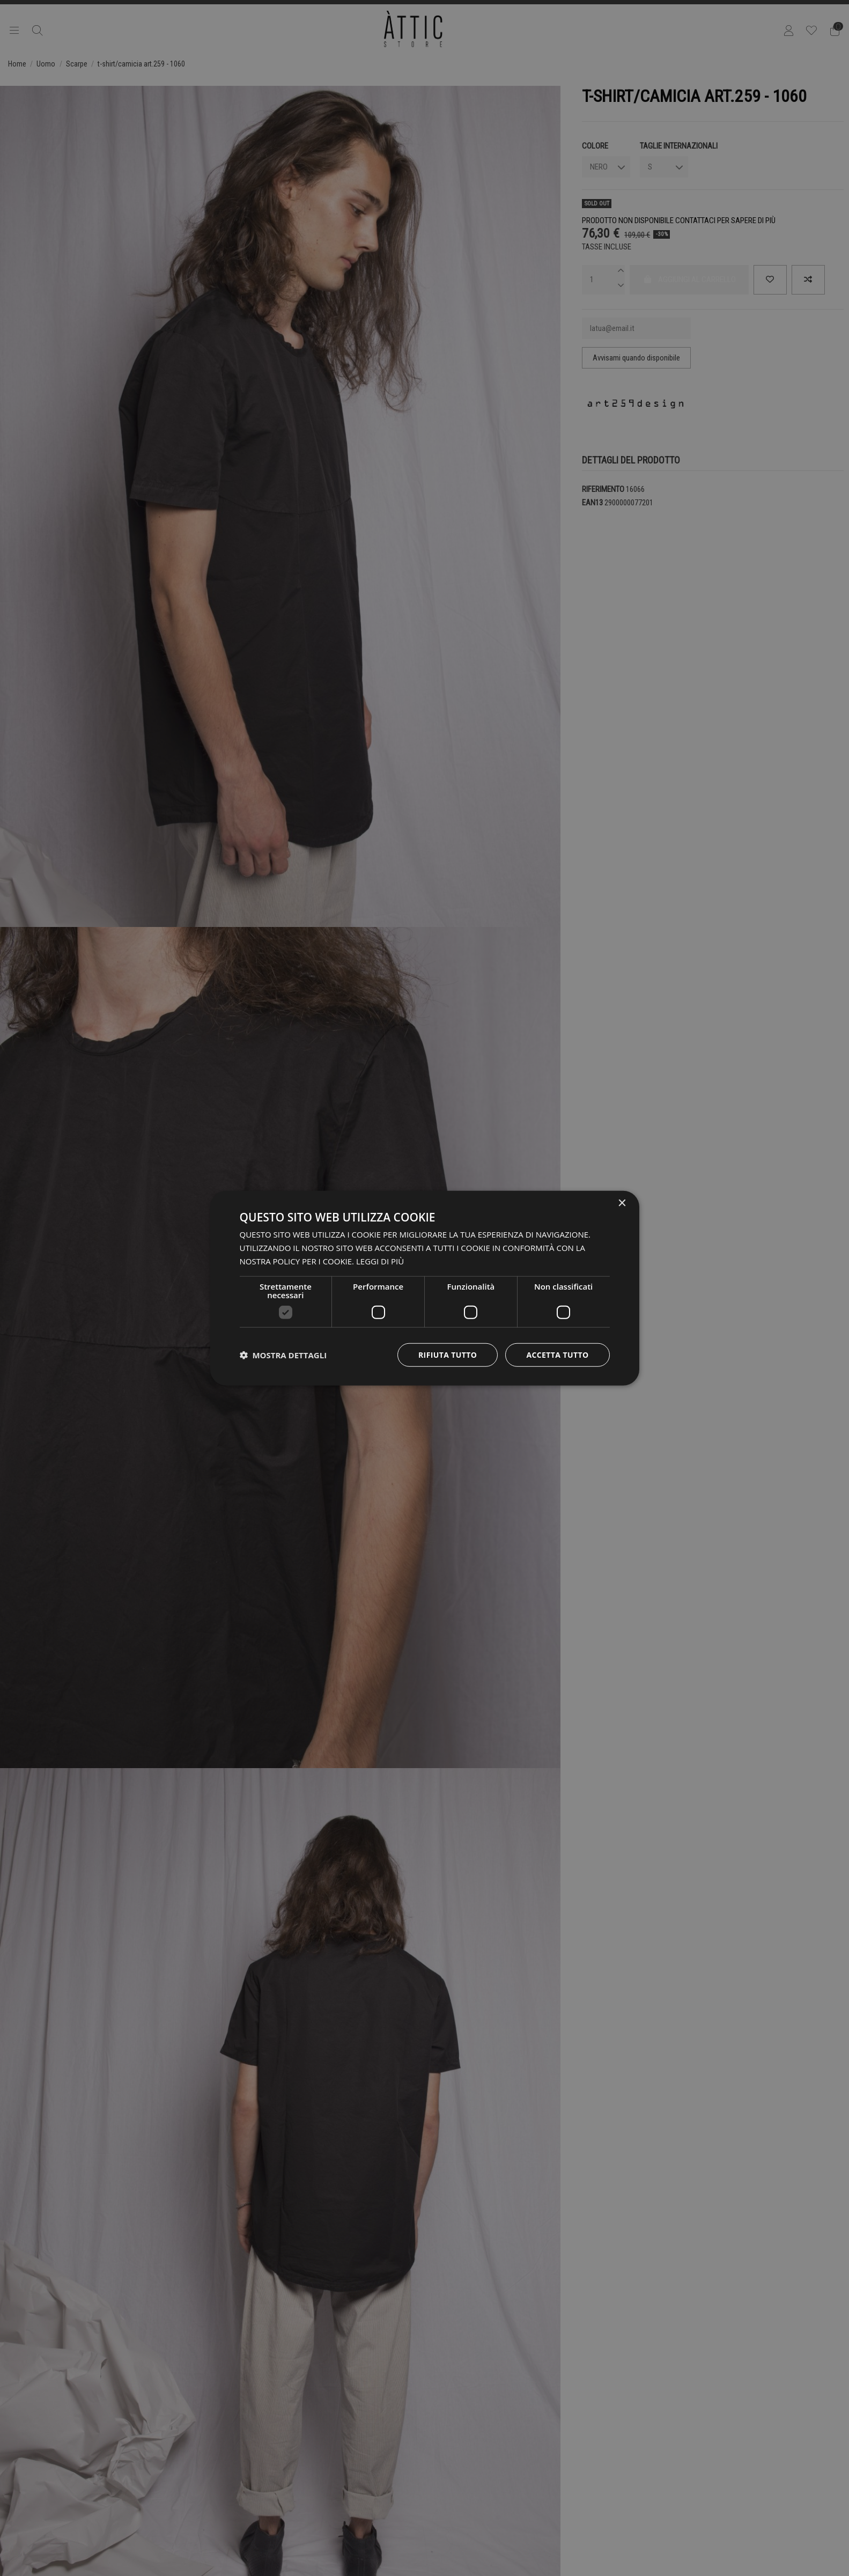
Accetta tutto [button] (557, 1354)
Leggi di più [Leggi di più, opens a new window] (380, 1261)
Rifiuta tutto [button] (447, 1354)
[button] (283, 1354)
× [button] (622, 1203)
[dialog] (424, 1288)
